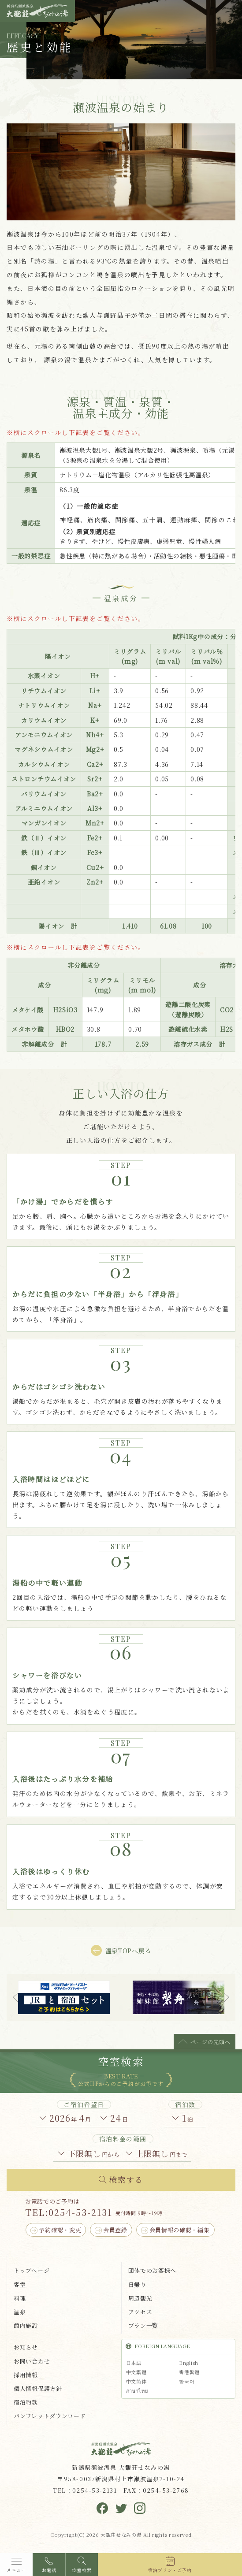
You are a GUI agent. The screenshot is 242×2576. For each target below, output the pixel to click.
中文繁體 (136, 2371)
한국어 (186, 2381)
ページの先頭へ (210, 2041)
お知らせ (26, 2347)
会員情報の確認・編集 (179, 2230)
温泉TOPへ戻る (128, 1950)
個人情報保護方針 (38, 2388)
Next (226, 1997)
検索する (126, 2179)
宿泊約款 (26, 2402)
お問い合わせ (32, 2361)
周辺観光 (140, 2298)
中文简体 (136, 2381)
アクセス (140, 2312)
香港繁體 (189, 2371)
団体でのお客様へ (152, 2270)
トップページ (31, 2270)
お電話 (49, 2570)
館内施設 (26, 2325)
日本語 (133, 2362)
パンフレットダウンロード (50, 2416)
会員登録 (115, 2230)
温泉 (20, 2312)
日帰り (137, 2284)
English (188, 2362)
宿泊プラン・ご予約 (170, 2570)
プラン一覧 (143, 2325)
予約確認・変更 (60, 2230)
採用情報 (26, 2375)
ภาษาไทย (137, 2390)
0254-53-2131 (80, 2212)
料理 (20, 2298)
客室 (20, 2284)
